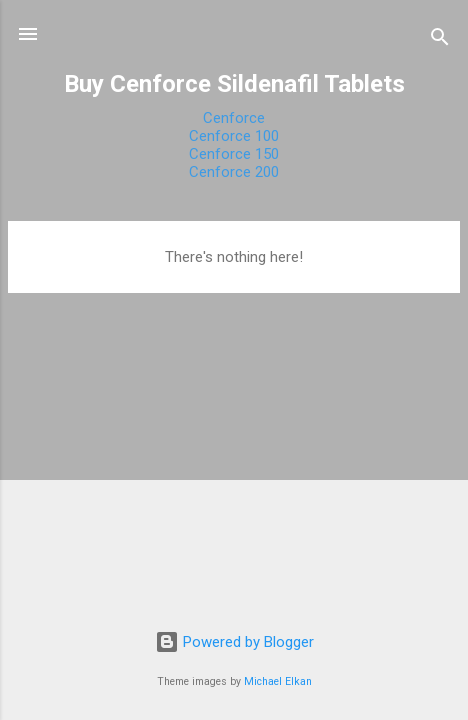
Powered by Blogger (234, 642)
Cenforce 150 (234, 154)
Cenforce (234, 118)
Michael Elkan (278, 681)
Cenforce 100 (234, 136)
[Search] (440, 40)
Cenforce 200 (234, 172)
